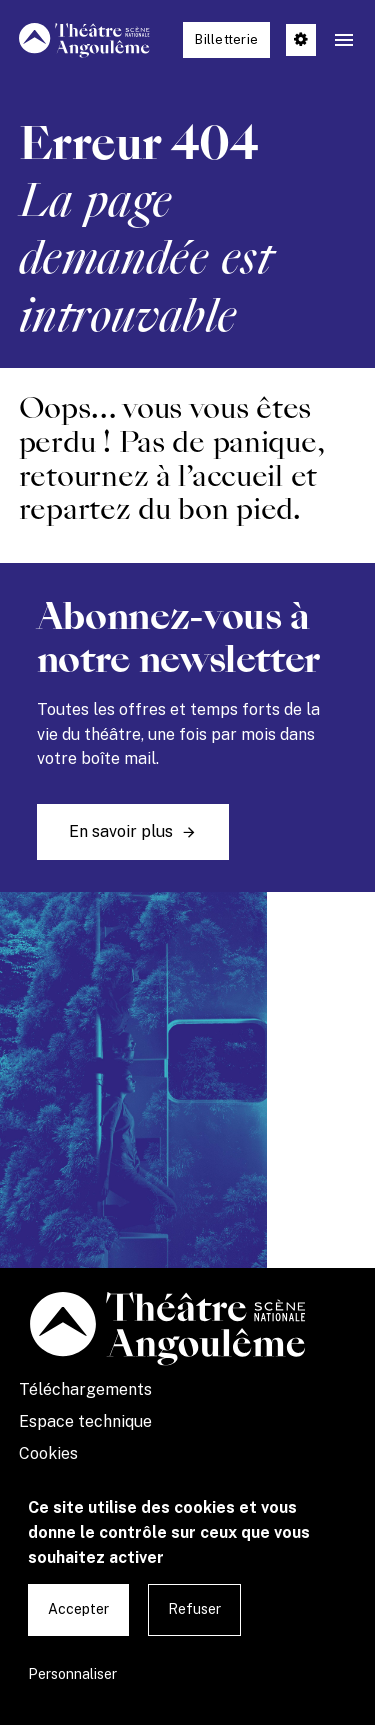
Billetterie (226, 39)
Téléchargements (85, 1389)
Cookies (48, 1453)
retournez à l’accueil (151, 476)
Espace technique (85, 1421)
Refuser (194, 1609)
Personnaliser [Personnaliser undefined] (72, 1674)
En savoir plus (121, 831)
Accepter (78, 1609)
